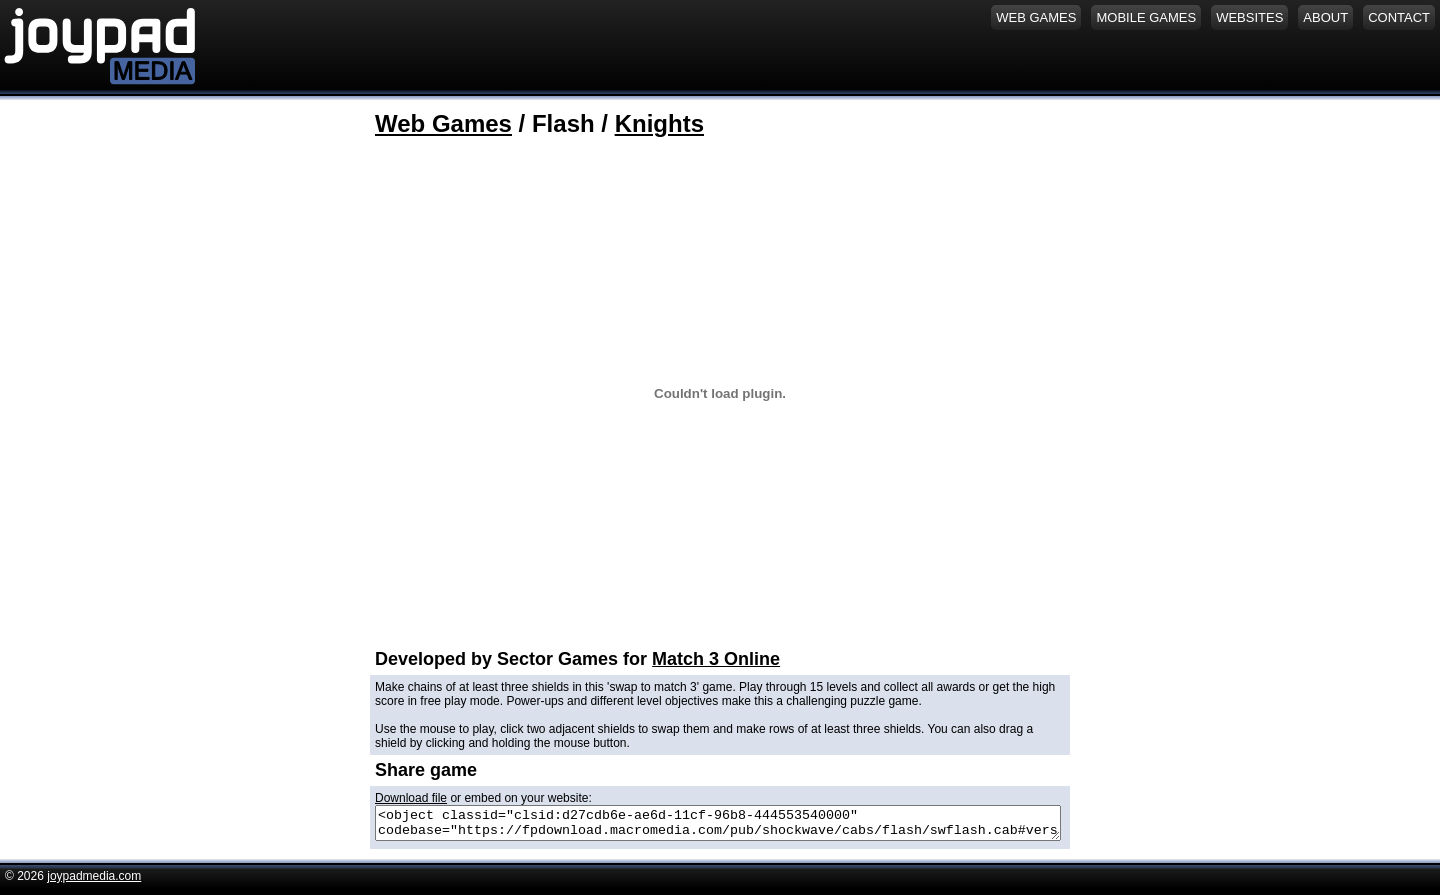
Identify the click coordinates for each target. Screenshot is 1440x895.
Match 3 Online (716, 659)
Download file (411, 798)
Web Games (443, 123)
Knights (659, 123)
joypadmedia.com (94, 882)
